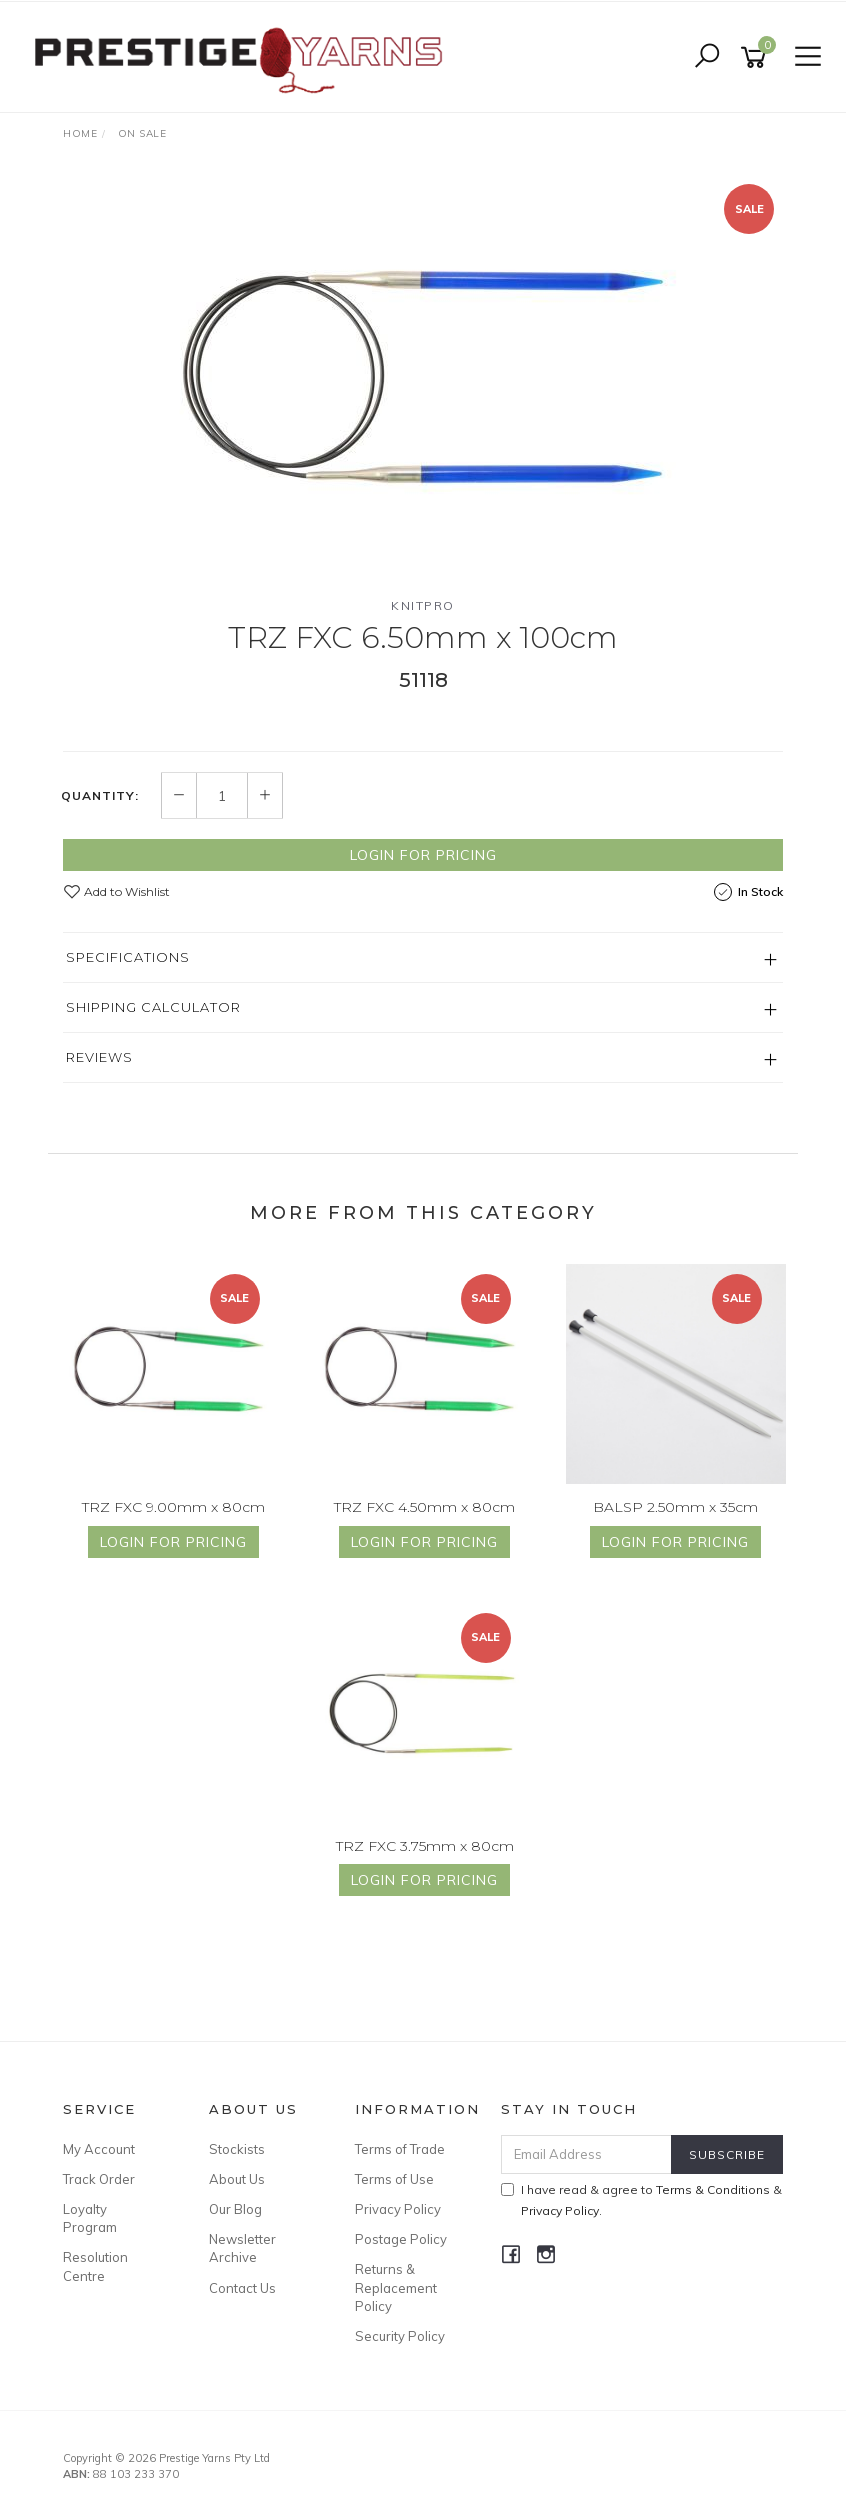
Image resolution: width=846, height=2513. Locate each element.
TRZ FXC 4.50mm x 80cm (424, 1507)
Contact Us (242, 2288)
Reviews (99, 1057)
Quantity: (100, 796)
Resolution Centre (95, 2266)
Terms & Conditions (713, 2189)
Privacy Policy (398, 2209)
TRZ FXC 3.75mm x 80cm (425, 1846)
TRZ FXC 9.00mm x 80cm (173, 1507)
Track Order (99, 2179)
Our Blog (235, 2209)
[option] (423, 377)
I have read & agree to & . (641, 2200)
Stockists (237, 2149)
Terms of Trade (400, 2149)
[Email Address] (587, 2154)
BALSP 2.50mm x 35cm (675, 1507)
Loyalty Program (90, 2218)
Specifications (128, 957)
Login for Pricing (423, 855)
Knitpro (423, 605)
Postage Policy (401, 2239)
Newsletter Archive (242, 2248)
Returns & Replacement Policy (396, 2287)
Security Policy (400, 2336)
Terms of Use (394, 2179)
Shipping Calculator (153, 1007)
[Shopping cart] (757, 57)
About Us (237, 2179)
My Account (99, 2149)
